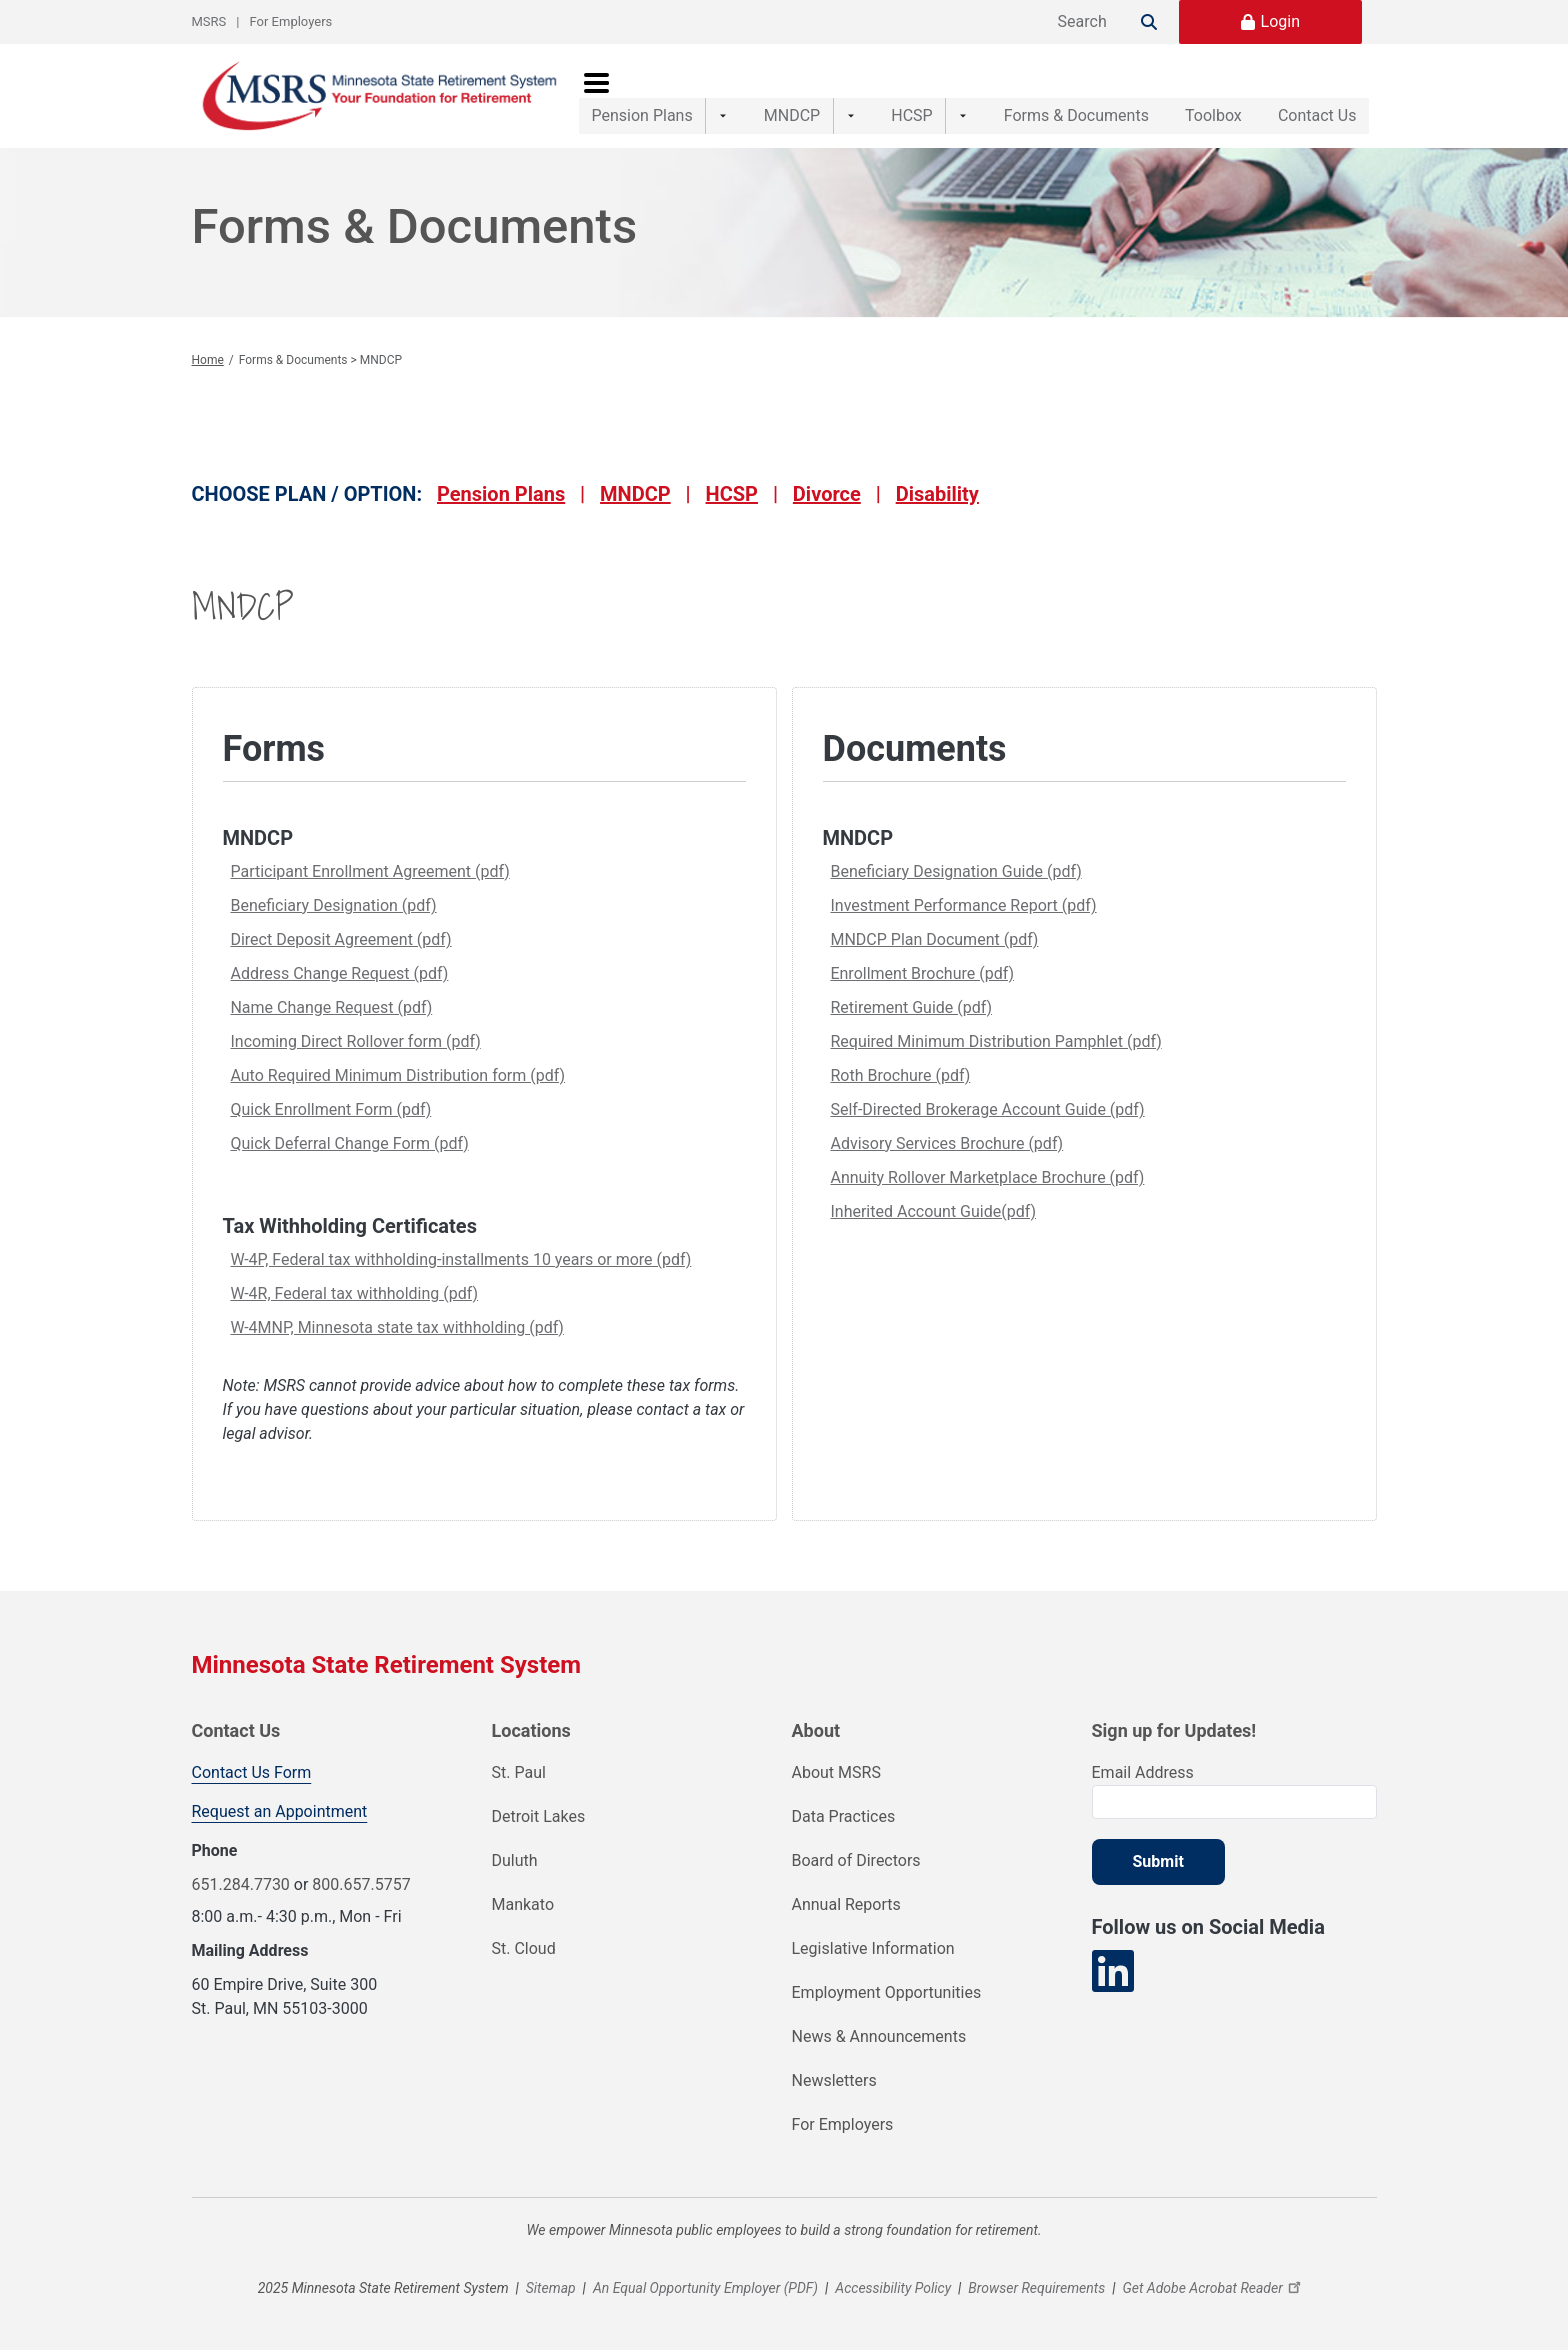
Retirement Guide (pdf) (911, 1007)
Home (208, 360)
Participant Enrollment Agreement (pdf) (369, 871)
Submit (1158, 1861)
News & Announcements (879, 2036)
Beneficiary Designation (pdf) (333, 905)
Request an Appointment (280, 1811)
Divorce (827, 494)
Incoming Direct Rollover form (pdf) (355, 1041)
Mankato (523, 1904)
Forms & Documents (1034, 95)
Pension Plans (642, 95)
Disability (937, 494)
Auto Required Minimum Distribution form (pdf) (397, 1075)
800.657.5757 (361, 1884)
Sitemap (551, 2288)
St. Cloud (524, 1948)
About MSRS (836, 1772)
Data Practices (844, 1816)
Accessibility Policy (893, 2288)
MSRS (209, 21)
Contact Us (1317, 95)
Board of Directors (856, 1860)
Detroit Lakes (539, 1816)
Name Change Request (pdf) (331, 1007)
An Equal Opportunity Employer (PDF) (705, 2288)
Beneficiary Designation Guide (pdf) (955, 871)
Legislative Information (873, 1948)
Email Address (1143, 1772)
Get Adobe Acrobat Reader (1214, 2288)
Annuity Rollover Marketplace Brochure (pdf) (987, 1177)
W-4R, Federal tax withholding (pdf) (354, 1293)
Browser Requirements (1036, 2288)
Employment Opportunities (887, 1992)
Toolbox (1192, 95)
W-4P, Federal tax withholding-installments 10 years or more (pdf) (460, 1259)
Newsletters (834, 2080)
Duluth (515, 1860)
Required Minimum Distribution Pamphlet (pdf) (995, 1041)
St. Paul (519, 1772)
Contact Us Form (252, 1772)
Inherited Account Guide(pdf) (933, 1211)
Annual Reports (846, 1904)
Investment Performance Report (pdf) (963, 905)
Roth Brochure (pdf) (900, 1075)
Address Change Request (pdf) (339, 973)
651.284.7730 (241, 1884)
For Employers (291, 21)
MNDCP (778, 95)
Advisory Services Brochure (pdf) (946, 1143)
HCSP (883, 95)
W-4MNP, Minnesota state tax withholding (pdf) (397, 1327)
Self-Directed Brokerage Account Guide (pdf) (987, 1109)
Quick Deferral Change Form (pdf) (349, 1143)
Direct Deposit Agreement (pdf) (340, 939)
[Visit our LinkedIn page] (1113, 1971)
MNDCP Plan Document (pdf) (934, 939)
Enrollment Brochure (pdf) (922, 973)
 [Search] (1149, 22)
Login (1280, 21)
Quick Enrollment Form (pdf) (330, 1109)
